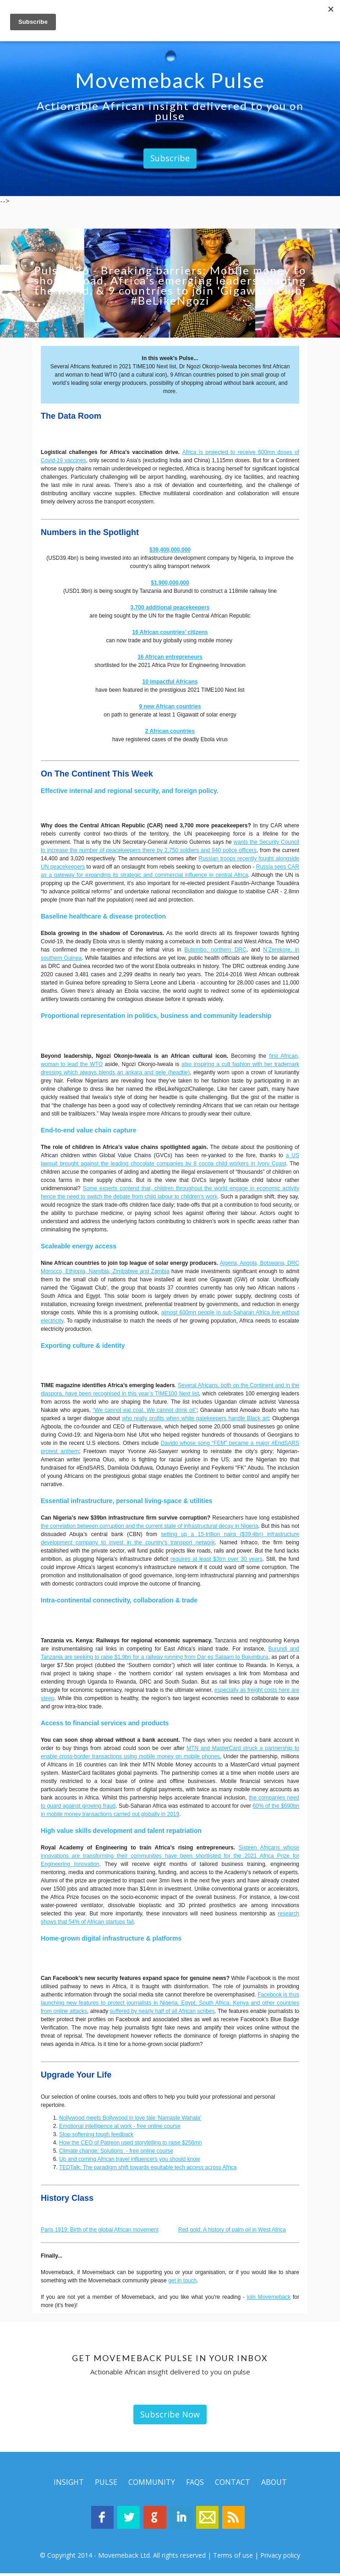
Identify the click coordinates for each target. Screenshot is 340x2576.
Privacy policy (280, 2558)
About (274, 2482)
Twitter (124, 2518)
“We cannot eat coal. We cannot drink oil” (145, 1410)
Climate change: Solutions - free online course (116, 2151)
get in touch (182, 2280)
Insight (69, 2482)
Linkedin (182, 2518)
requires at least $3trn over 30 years (216, 1559)
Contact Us (211, 2518)
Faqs (195, 2482)
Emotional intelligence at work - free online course (120, 2126)
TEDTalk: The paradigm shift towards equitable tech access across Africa (147, 2167)
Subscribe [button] (170, 158)
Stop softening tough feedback (96, 2134)
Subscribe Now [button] (170, 2414)
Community (151, 2482)
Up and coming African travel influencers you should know (129, 2159)
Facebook (96, 2518)
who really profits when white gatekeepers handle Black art (195, 1418)
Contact (232, 2482)
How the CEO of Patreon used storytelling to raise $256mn (130, 2142)
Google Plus (153, 2518)
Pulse (106, 2482)
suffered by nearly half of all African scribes (162, 2011)
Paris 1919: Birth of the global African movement (100, 2229)
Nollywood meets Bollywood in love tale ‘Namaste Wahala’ (130, 2118)
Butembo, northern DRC (215, 949)
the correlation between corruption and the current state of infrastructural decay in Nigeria (149, 1526)
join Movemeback (269, 2297)
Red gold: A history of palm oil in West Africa (232, 2229)
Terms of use (233, 2558)
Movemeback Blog (240, 2518)
